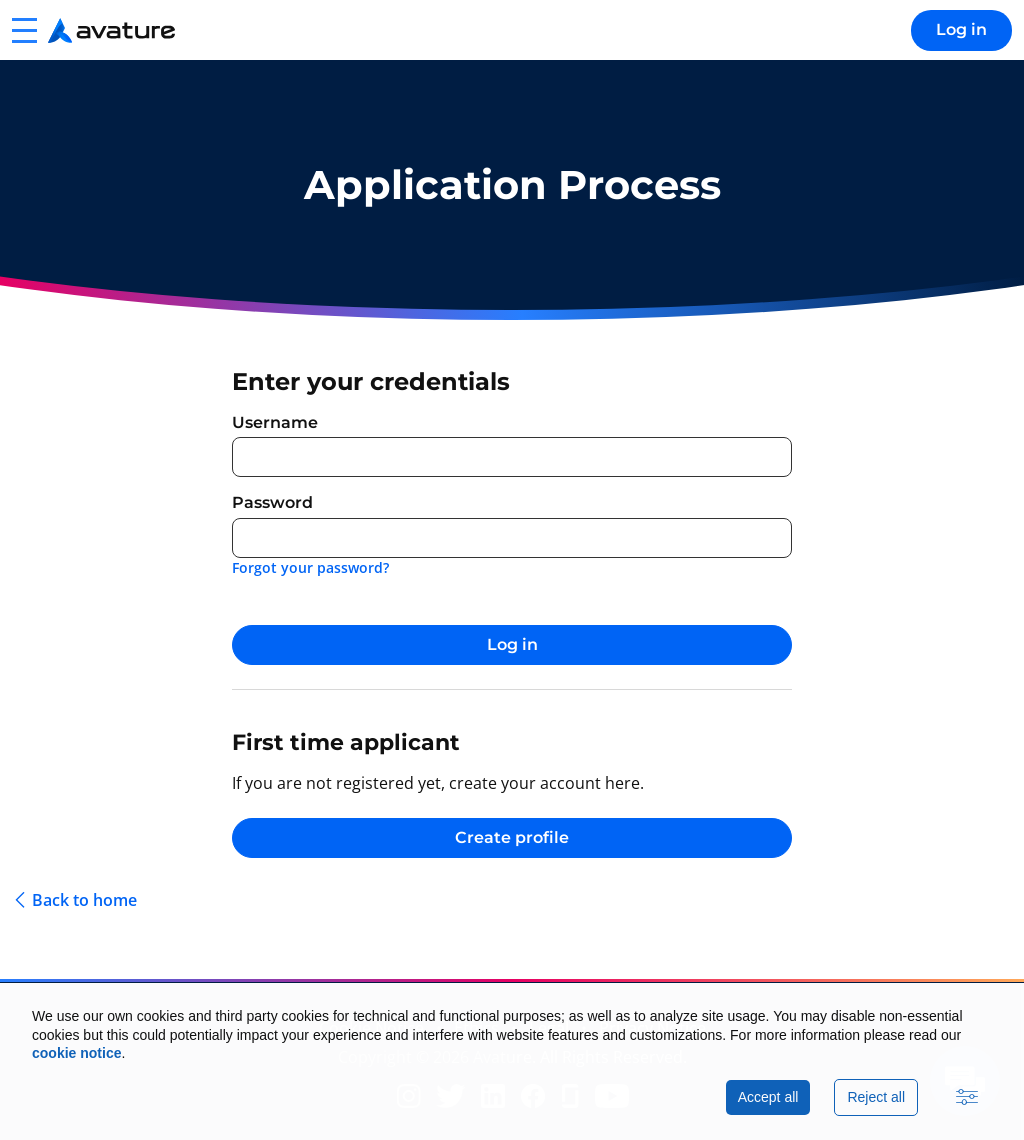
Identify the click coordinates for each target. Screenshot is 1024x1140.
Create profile (512, 837)
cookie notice (76, 1053)
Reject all (876, 1097)
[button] (24, 30)
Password (272, 502)
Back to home (84, 900)
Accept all (768, 1097)
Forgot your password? (310, 567)
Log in (961, 29)
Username (275, 422)
